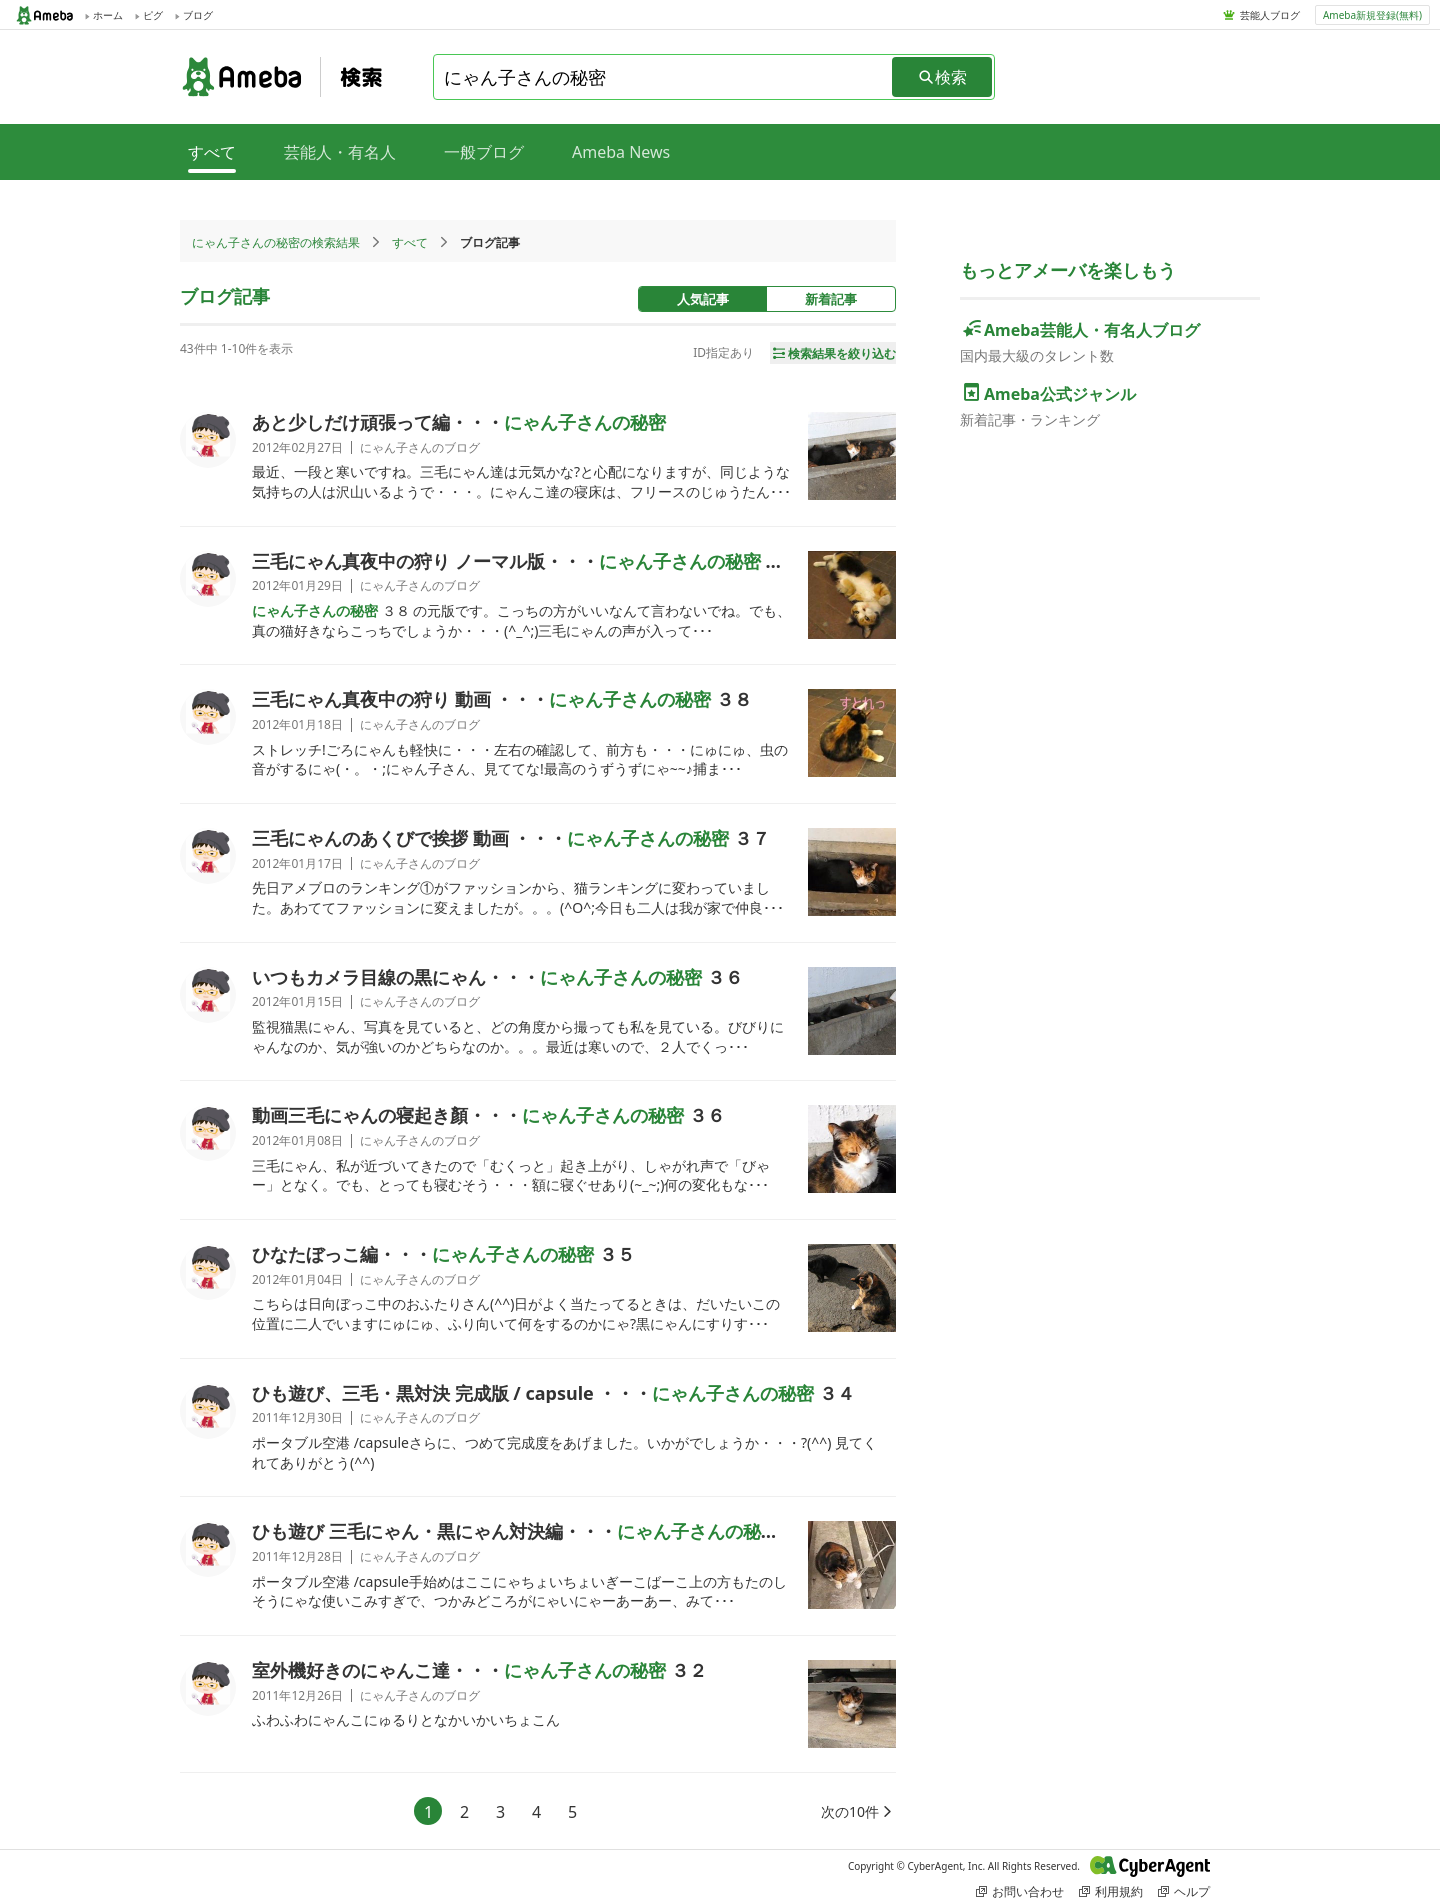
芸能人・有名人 (340, 152)
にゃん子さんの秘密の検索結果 (276, 242)
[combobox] (664, 77)
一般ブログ (484, 152)
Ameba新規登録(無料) (1372, 15)
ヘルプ (1184, 1891)
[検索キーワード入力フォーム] (664, 77)
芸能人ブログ (1270, 15)
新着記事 (831, 299)
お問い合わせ (1020, 1891)
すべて (410, 242)
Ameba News (621, 152)
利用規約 (1111, 1891)
